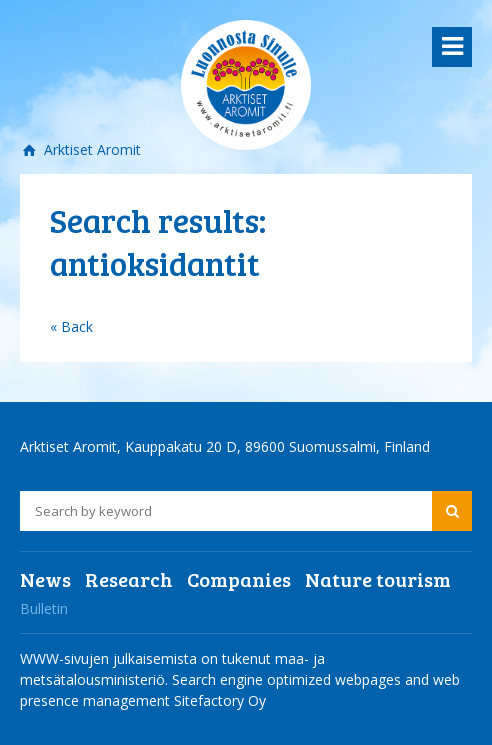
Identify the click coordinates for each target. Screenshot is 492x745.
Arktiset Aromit (90, 149)
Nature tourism (378, 579)
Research (129, 579)
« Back (71, 326)
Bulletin (44, 608)
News (45, 579)
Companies (239, 579)
